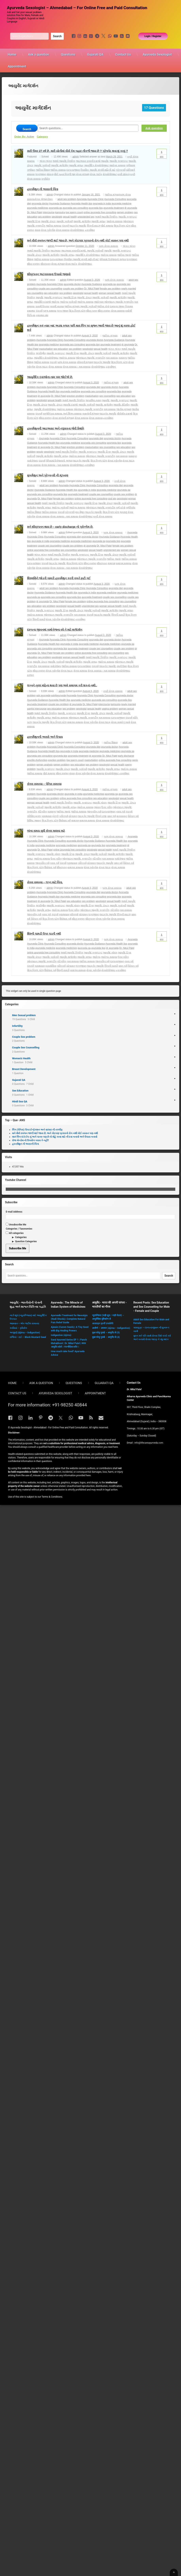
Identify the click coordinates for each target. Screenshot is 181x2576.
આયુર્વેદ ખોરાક (99, 797)
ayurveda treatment (113, 203)
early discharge (126, 750)
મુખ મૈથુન (79, 507)
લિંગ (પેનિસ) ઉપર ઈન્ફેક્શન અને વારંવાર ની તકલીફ (37, 1124)
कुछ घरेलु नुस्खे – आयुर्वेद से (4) (106, 1332)
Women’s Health (21, 1053)
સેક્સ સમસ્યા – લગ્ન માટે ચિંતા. (45, 877)
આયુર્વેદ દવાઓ (70, 399)
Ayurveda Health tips (81, 198)
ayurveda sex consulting (75, 203)
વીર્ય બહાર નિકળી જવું (64, 169)
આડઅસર (55, 245)
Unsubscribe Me (16, 1219)
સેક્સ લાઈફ (96, 169)
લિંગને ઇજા (101, 811)
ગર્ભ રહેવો (120, 502)
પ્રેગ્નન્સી (120, 164)
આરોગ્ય (55, 297)
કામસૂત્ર (123, 352)
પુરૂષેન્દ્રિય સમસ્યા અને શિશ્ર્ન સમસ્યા (62, 408)
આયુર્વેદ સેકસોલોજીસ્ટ (45, 404)
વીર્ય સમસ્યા (107, 220)
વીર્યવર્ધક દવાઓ (124, 408)
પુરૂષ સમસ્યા (49, 305)
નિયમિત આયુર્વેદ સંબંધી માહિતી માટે (98, 164)
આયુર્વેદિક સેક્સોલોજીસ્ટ (96, 160)
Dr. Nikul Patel (34, 207)
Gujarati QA (95, 49)
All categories (15, 1227)
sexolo (39, 446)
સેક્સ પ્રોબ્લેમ (48, 225)
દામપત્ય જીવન (117, 301)
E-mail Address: (14, 1206)
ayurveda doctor (40, 198)
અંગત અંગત (46, 155)
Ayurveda (82, 194)
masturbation (46, 343)
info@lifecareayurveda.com (148, 1437)
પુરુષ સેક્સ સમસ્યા (108, 241)
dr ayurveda (130, 203)
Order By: (24, 131)
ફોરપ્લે (55, 811)
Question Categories (26, 1236)
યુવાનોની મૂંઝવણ (90, 408)
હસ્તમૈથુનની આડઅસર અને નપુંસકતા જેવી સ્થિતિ (55, 423)
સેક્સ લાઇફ (42, 361)
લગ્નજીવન (40, 169)
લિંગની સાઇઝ (93, 220)
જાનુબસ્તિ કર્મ (94, 806)
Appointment (17, 61)
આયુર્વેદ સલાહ (76, 160)
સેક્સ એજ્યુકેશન (44, 194)
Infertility (17, 1020)
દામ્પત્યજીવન (73, 164)
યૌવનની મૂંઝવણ (85, 357)
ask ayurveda (43, 690)
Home (12, 49)
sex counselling (35, 288)
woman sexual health (110, 288)
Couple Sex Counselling (25, 1042)
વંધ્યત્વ (50, 169)
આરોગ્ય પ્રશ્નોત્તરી (68, 297)
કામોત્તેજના (32, 455)
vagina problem (110, 703)
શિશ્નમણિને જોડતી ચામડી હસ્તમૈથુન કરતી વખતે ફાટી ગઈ (58, 573)
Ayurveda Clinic (95, 194)
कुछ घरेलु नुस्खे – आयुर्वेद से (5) (106, 1327)
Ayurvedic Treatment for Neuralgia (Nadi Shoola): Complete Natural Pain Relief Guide (69, 1314)
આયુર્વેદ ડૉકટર (40, 399)
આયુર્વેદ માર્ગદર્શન (59, 160)
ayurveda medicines (37, 203)
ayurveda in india (102, 198)
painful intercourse (36, 703)
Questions (68, 49)
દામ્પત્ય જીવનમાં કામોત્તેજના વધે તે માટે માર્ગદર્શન (54, 624)
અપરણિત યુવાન (93, 395)
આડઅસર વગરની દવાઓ (88, 155)
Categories (21, 1232)
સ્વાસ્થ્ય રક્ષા (42, 310)
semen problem (125, 207)
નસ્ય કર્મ (120, 806)
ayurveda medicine (121, 198)
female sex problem (110, 283)
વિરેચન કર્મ (133, 811)
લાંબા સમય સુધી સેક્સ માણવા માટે (46, 825)
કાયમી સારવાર (57, 301)
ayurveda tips (96, 203)
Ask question (154, 123)
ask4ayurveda (58, 690)
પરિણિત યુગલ (34, 811)
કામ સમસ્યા (112, 352)
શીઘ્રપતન (46, 258)
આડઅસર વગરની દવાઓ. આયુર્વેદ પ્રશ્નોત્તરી (82, 245)
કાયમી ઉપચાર (42, 301)
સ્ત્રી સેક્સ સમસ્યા (102, 511)
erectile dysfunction (37, 755)
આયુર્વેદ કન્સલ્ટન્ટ (118, 155)
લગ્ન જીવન (62, 305)
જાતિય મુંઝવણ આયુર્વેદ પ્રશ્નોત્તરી (81, 301)
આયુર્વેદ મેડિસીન (121, 399)
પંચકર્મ (65, 220)
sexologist (57, 211)
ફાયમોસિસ (50, 960)
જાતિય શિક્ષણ (43, 164)
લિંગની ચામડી (118, 609)
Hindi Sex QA (19, 1096)
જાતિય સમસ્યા (58, 164)
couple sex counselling (50, 283)
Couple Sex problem (23, 1031)
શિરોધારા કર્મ (65, 815)
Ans (162, 148)
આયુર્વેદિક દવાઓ (42, 297)
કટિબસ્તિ (42, 806)
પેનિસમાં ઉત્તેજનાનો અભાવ (112, 254)
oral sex (112, 493)
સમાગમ (111, 558)
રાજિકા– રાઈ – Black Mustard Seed (28, 1332)
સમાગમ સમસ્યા (123, 558)
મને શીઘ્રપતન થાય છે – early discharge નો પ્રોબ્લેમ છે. (60, 521)
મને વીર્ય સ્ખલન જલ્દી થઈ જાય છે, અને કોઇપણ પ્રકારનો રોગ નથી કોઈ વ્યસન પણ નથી (78, 235)
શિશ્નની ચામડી (39, 614)
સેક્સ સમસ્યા (63, 225)
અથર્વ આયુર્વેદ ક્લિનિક (64, 155)
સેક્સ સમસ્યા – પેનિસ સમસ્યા (44, 778)
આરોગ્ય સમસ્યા (117, 160)
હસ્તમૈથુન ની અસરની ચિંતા (42, 184)
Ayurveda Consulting (115, 194)
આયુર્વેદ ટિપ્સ (33, 216)
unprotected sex (85, 211)
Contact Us (123, 49)
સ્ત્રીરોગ (45, 173)
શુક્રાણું (123, 507)
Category (42, 131)
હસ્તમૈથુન (90, 225)
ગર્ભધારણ (130, 160)
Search (55, 33)
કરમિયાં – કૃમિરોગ (18, 1323)
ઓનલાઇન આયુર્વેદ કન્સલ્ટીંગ (119, 297)
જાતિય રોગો (103, 301)
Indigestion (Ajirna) (61, 1330)
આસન (97, 802)
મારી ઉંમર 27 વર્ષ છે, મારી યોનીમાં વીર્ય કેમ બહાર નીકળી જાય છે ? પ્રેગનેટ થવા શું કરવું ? (77, 146)
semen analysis (44, 759)
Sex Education (20, 1085)
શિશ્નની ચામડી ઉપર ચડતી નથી (44, 928)
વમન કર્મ (111, 811)
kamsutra (60, 207)
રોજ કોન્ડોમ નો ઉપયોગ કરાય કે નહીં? (30, 1135)
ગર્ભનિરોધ (130, 502)
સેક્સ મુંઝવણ (82, 169)
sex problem (44, 211)
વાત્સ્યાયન (121, 811)
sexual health (70, 211)
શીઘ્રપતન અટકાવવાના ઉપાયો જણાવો (49, 269)
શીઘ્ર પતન (91, 305)
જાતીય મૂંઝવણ (123, 404)
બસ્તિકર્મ (63, 811)
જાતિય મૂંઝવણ (112, 189)
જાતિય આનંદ (124, 249)
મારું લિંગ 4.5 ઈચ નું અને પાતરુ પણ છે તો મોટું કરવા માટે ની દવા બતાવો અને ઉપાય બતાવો (54, 1131)
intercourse (49, 207)
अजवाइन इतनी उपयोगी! (102, 1318)
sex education (51, 288)
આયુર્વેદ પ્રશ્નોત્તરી (42, 160)
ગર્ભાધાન (31, 164)
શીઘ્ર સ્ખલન (33, 258)
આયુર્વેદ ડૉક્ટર (48, 216)
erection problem (75, 390)
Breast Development (23, 1064)
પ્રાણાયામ (46, 811)
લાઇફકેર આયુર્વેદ (77, 220)
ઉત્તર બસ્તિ (106, 802)
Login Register (150, 33)
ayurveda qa (55, 203)
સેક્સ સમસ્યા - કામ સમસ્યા (76, 361)
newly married (128, 283)
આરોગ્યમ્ (99, 297)
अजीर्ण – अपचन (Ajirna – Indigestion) (111, 1323)
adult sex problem (67, 194)
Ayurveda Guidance (59, 198)
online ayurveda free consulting (100, 207)
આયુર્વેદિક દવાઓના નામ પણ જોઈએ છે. (50, 371)
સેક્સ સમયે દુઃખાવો (120, 717)
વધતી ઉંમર (122, 661)
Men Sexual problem (24, 1010)
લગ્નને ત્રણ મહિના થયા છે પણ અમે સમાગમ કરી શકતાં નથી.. (62, 680)
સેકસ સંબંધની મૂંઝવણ (63, 413)
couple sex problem (73, 283)
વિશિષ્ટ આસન (34, 815)
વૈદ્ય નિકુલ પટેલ (122, 220)
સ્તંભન (30, 670)
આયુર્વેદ (105, 155)
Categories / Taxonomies (19, 1223)
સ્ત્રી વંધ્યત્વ (123, 169)
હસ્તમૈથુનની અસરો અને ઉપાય (45, 731)
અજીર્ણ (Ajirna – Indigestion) (25, 1327)
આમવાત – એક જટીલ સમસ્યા (24, 1318)
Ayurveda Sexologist (157, 49)
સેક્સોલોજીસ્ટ (110, 169)
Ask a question (38, 49)
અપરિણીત (41, 348)
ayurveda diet (93, 382)
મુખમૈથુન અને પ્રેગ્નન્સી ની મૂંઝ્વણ (47, 470)
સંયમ (37, 225)
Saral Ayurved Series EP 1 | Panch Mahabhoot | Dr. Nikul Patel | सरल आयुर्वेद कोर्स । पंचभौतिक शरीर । (69, 1338)
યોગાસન (73, 811)
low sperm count (74, 207)
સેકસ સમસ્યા (118, 305)
